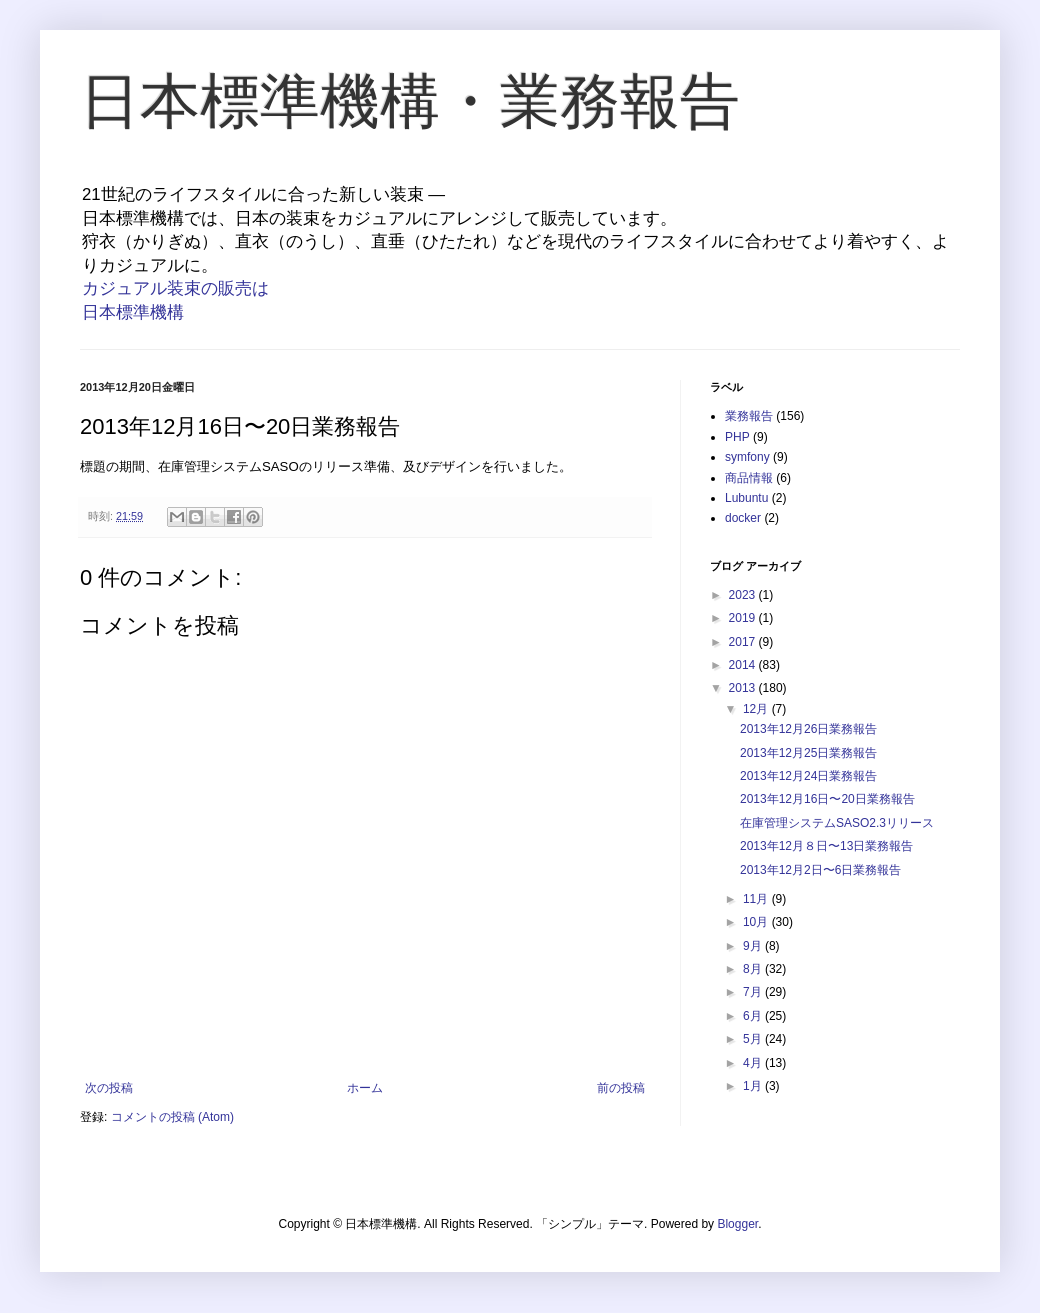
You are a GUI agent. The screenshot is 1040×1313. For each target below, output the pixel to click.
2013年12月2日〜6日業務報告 (820, 870)
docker (743, 518)
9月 (754, 946)
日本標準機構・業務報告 (410, 101)
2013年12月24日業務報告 (808, 776)
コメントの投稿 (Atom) (172, 1117)
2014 (744, 665)
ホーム (365, 1088)
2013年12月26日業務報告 (808, 729)
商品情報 (749, 478)
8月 (754, 969)
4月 (754, 1063)
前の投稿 (621, 1088)
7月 (754, 992)
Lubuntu (746, 498)
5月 (754, 1039)
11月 (757, 899)
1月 (754, 1086)
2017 (744, 642)
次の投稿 (109, 1088)
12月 (757, 709)
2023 (744, 595)
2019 (744, 618)
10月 (757, 922)
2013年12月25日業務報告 (808, 753)
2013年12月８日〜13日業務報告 (826, 846)
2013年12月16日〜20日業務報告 (827, 799)
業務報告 (749, 416)
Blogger (737, 1224)
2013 (744, 688)
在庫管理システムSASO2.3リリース (837, 823)
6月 (754, 1016)
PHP (737, 437)
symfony (747, 457)
